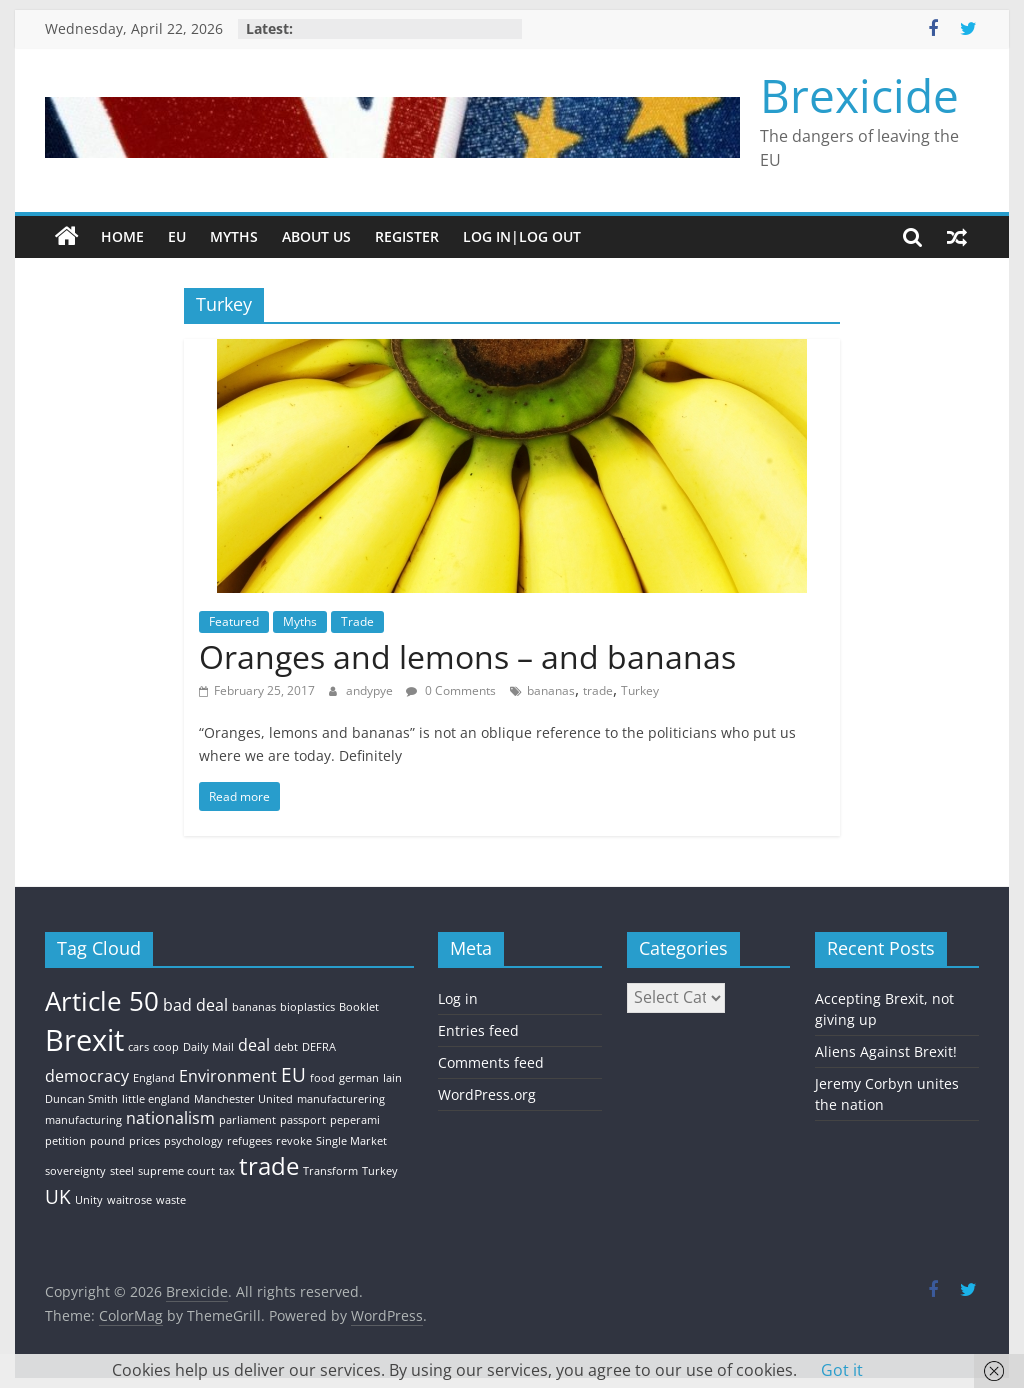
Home (122, 236)
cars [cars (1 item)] (138, 1047)
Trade (357, 621)
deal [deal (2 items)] (254, 1045)
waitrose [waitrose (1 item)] (129, 1200)
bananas (551, 690)
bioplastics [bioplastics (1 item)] (307, 1007)
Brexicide (859, 95)
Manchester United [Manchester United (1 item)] (243, 1099)
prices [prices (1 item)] (144, 1141)
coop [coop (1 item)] (166, 1047)
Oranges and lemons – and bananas (467, 656)
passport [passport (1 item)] (303, 1120)
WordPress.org (487, 1094)
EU (177, 236)
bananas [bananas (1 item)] (254, 1007)
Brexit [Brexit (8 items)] (84, 1040)
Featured (234, 621)
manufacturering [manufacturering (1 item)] (341, 1099)
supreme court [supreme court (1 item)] (176, 1171)
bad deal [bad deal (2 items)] (195, 1005)
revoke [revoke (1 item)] (294, 1141)
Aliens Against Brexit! (886, 1051)
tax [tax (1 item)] (227, 1171)
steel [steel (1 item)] (122, 1171)
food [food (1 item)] (322, 1078)
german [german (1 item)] (359, 1078)
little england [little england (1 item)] (156, 1099)
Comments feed (491, 1062)
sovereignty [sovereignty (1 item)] (75, 1171)
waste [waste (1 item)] (171, 1200)
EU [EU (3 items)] (293, 1074)
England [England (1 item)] (154, 1078)
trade (598, 690)
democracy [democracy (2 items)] (87, 1076)
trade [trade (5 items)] (269, 1165)
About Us (316, 236)
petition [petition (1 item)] (65, 1141)
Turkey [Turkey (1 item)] (380, 1171)
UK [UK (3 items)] (58, 1196)
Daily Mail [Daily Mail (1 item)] (208, 1047)
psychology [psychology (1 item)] (193, 1141)
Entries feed (478, 1030)
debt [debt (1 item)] (286, 1047)
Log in (458, 998)
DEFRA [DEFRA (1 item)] (319, 1047)
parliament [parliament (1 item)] (247, 1120)
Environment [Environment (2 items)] (228, 1076)
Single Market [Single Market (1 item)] (351, 1141)
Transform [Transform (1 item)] (330, 1171)
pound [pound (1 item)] (107, 1141)
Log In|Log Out (522, 236)
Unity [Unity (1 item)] (89, 1200)
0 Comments (451, 690)
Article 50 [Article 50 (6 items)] (102, 1001)
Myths (234, 236)
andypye (371, 690)
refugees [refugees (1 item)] (249, 1141)
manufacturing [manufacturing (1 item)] (83, 1120)
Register (407, 236)
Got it (842, 1370)
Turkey (640, 690)
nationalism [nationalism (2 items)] (170, 1118)
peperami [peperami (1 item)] (355, 1120)
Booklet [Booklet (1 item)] (359, 1007)
